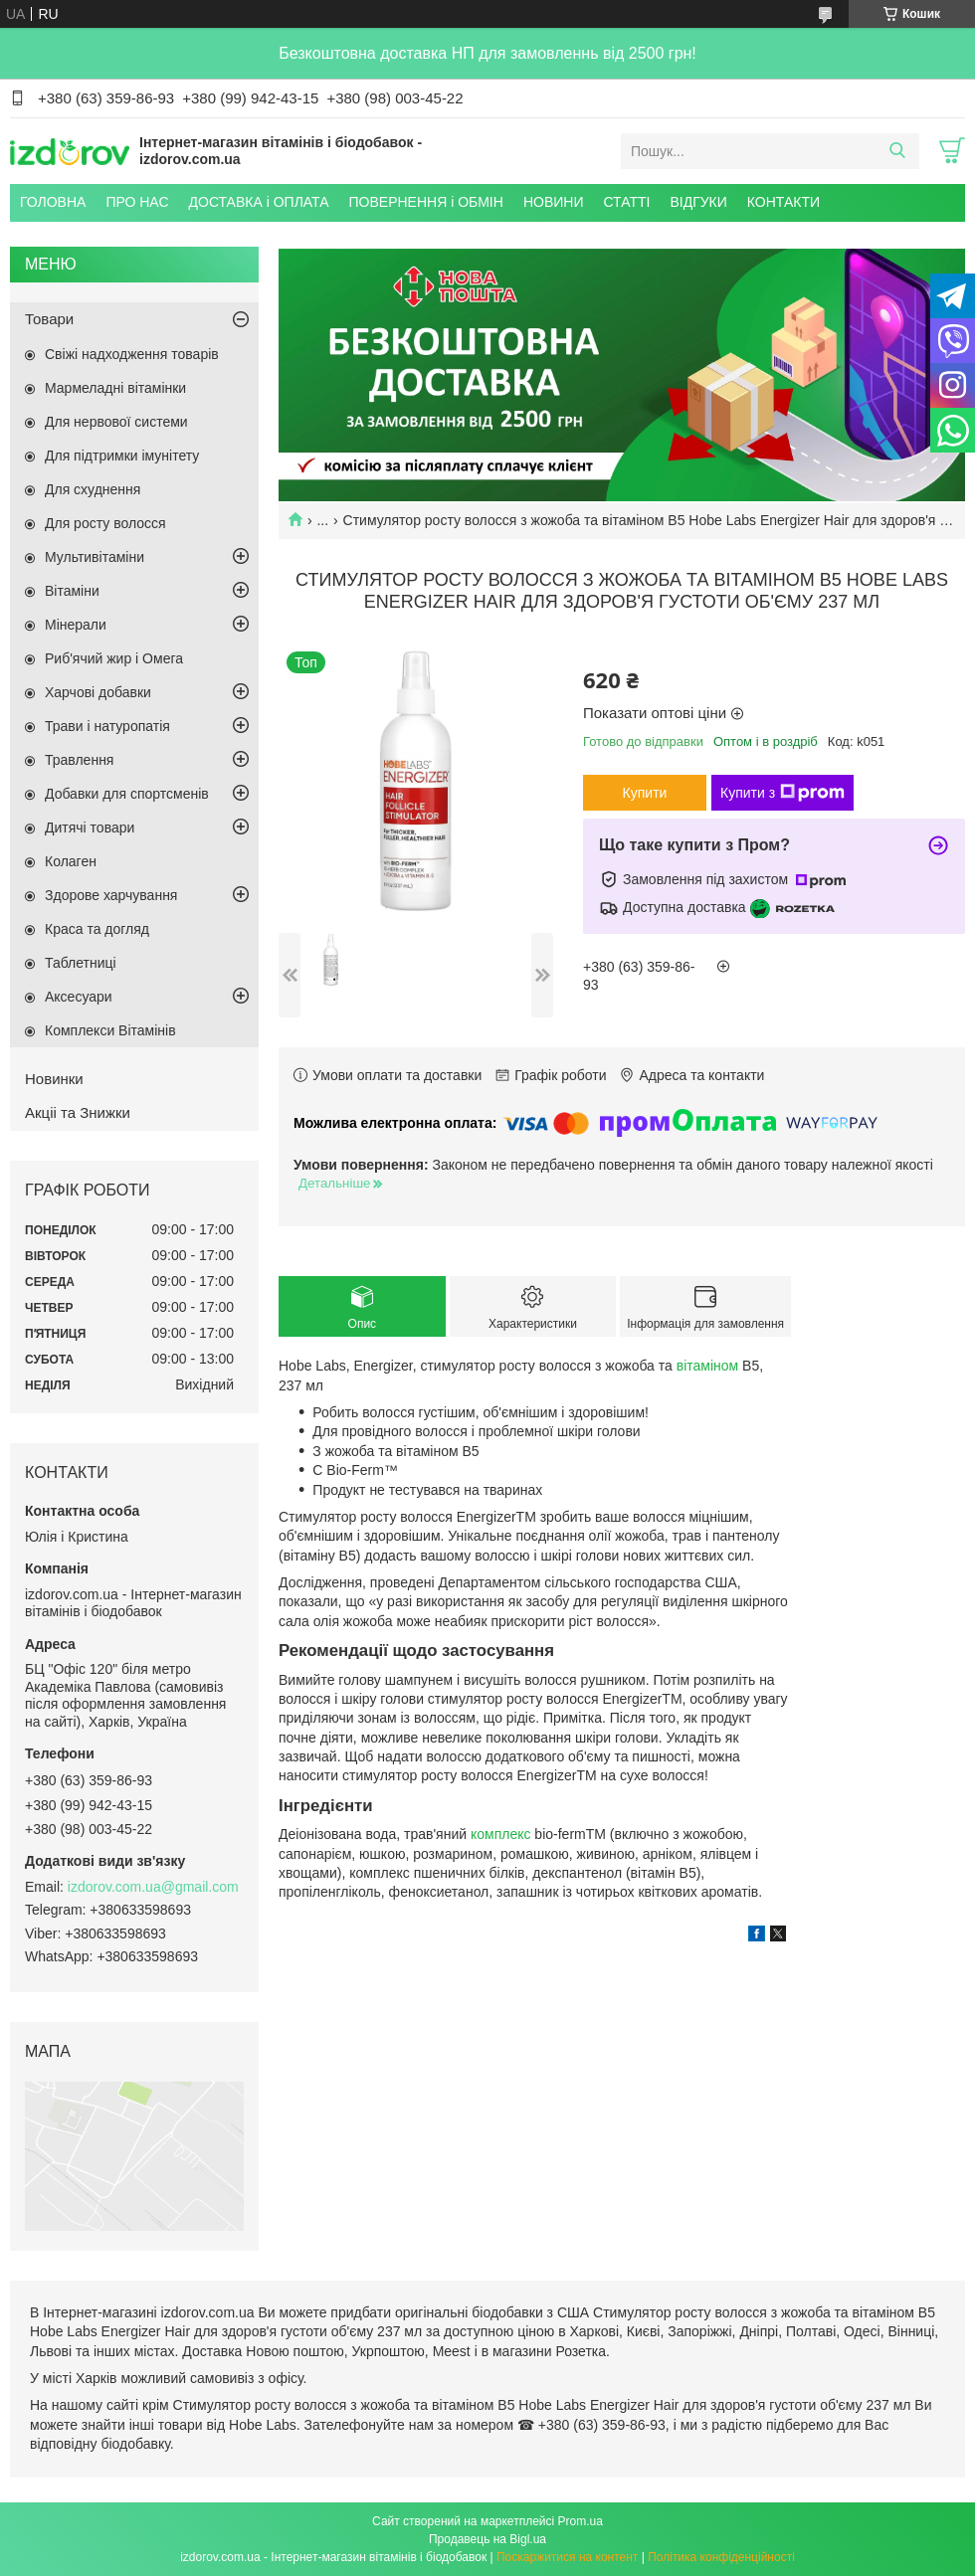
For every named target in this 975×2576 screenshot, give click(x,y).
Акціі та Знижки (77, 1112)
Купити (645, 793)
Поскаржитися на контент (567, 2557)
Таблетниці (80, 963)
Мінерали (75, 625)
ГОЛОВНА (53, 202)
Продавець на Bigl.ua (487, 2539)
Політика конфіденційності (721, 2557)
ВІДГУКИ (698, 202)
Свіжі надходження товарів (132, 354)
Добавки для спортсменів (127, 794)
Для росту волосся (105, 523)
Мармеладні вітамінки (115, 388)
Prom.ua (580, 2521)
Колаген (71, 861)
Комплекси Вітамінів (110, 1030)
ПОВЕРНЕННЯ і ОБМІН (426, 202)
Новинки (54, 1078)
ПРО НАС (136, 202)
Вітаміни (72, 591)
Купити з (782, 793)
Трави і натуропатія (107, 726)
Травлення (79, 760)
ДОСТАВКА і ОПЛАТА (259, 202)
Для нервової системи (116, 422)
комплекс (501, 1834)
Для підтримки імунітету (122, 455)
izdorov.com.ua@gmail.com (153, 1887)
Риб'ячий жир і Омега (114, 658)
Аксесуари (78, 997)
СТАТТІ (626, 202)
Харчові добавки (98, 692)
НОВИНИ (553, 202)
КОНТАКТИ (783, 202)
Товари (49, 318)
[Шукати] (897, 151)
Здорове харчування (111, 895)
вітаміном (707, 1366)
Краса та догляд (97, 929)
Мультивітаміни (94, 557)
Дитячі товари (89, 827)
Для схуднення (92, 489)
